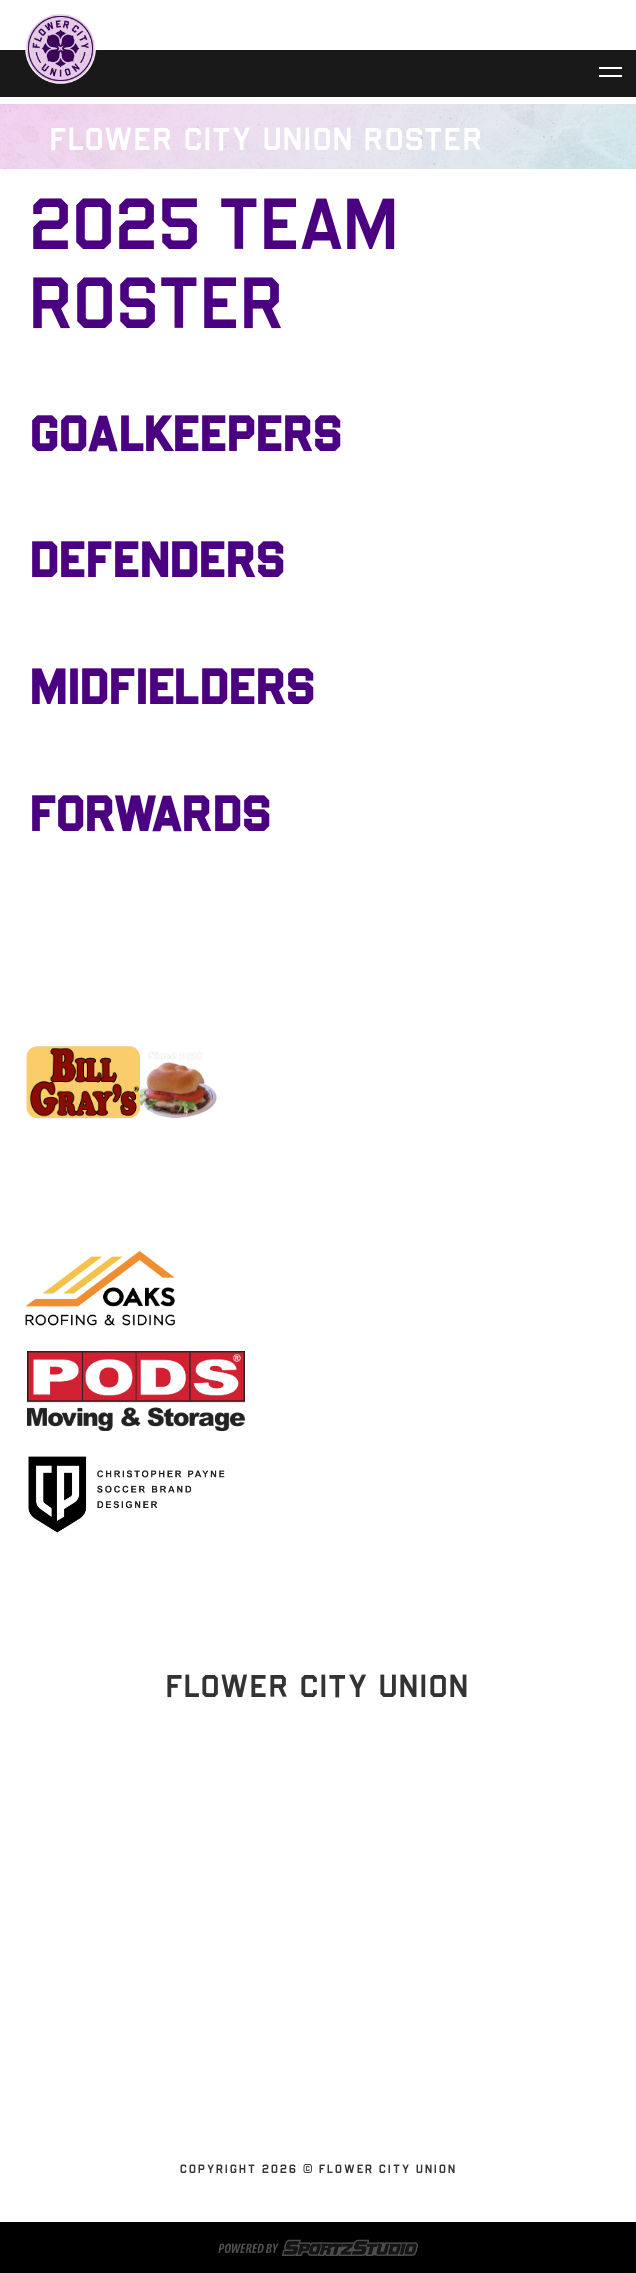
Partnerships (310, 1986)
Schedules (311, 1914)
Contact (310, 2034)
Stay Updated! (318, 1821)
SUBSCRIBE (311, 2082)
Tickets (311, 1938)
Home (310, 1890)
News (311, 2010)
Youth (311, 2106)
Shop (311, 2058)
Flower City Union (310, 1962)
